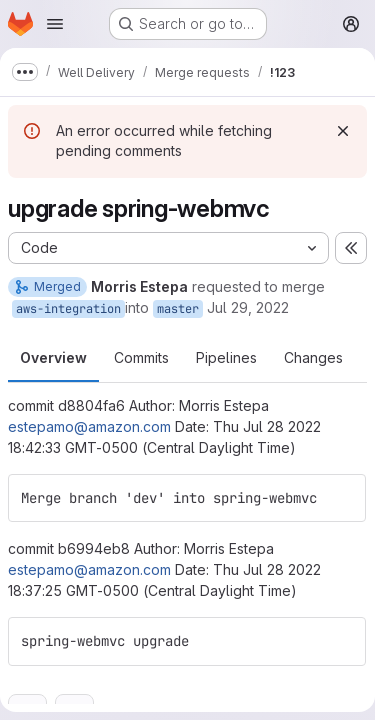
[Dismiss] (343, 131)
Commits (141, 357)
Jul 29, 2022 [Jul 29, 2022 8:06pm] (248, 307)
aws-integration (68, 309)
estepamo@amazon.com (89, 426)
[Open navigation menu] (55, 24)
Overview (53, 357)
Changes (313, 357)
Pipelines (226, 357)
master (178, 309)
